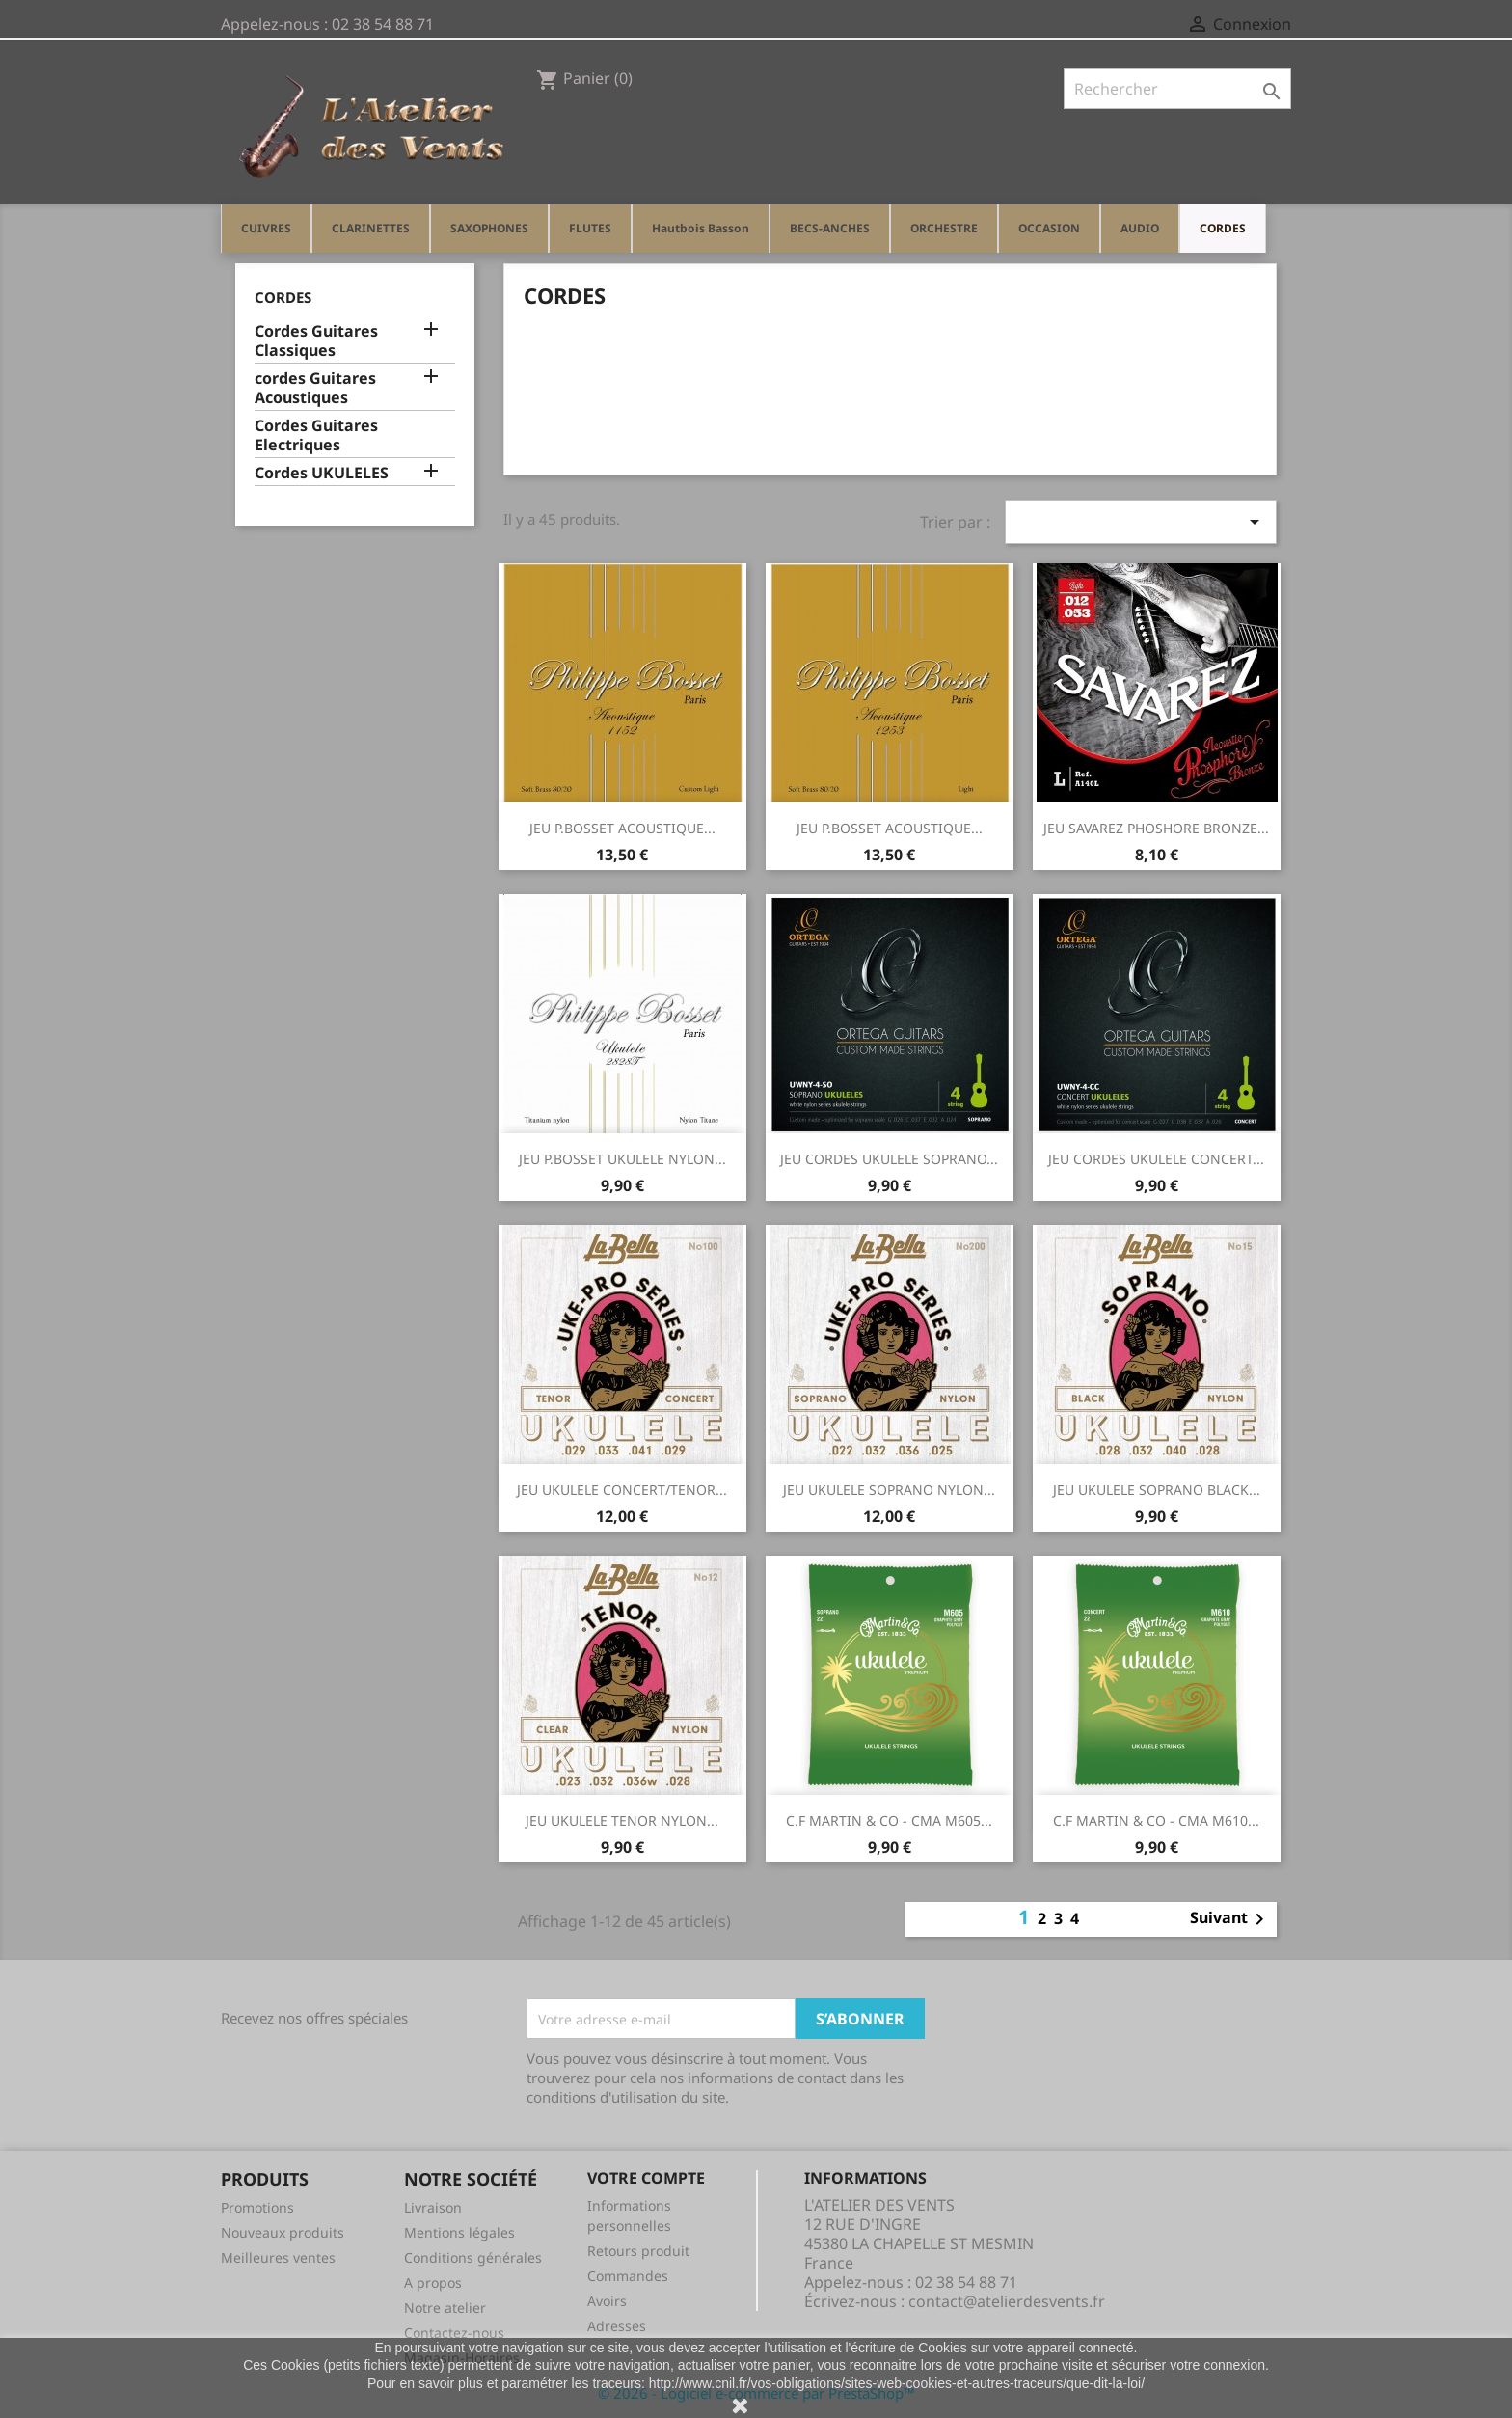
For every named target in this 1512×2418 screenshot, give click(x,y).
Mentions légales (459, 2232)
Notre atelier (445, 2307)
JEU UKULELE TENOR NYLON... (622, 1820)
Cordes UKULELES (322, 473)
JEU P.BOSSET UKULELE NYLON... (622, 1159)
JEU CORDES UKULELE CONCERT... (1156, 1159)
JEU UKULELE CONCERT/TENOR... (622, 1490)
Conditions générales (473, 2257)
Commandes (627, 2276)
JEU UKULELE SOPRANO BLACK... (1156, 1490)
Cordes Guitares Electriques (316, 435)
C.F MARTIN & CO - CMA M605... (889, 1820)
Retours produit (638, 2250)
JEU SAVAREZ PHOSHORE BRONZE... (1156, 828)
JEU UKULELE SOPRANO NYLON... (889, 1490)
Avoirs (607, 2301)
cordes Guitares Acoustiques (315, 388)
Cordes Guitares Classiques (316, 341)
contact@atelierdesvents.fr (1006, 2301)
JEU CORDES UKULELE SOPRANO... (889, 1159)
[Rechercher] (1177, 88)
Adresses (616, 2326)
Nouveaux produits (282, 2232)
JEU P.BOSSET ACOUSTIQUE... (622, 828)
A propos (433, 2282)
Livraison (433, 2207)
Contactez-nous (454, 2332)
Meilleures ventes (278, 2257)
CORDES (283, 297)
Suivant (1230, 1919)
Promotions (257, 2207)
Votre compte (646, 2177)
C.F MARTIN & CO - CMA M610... (1156, 1820)
